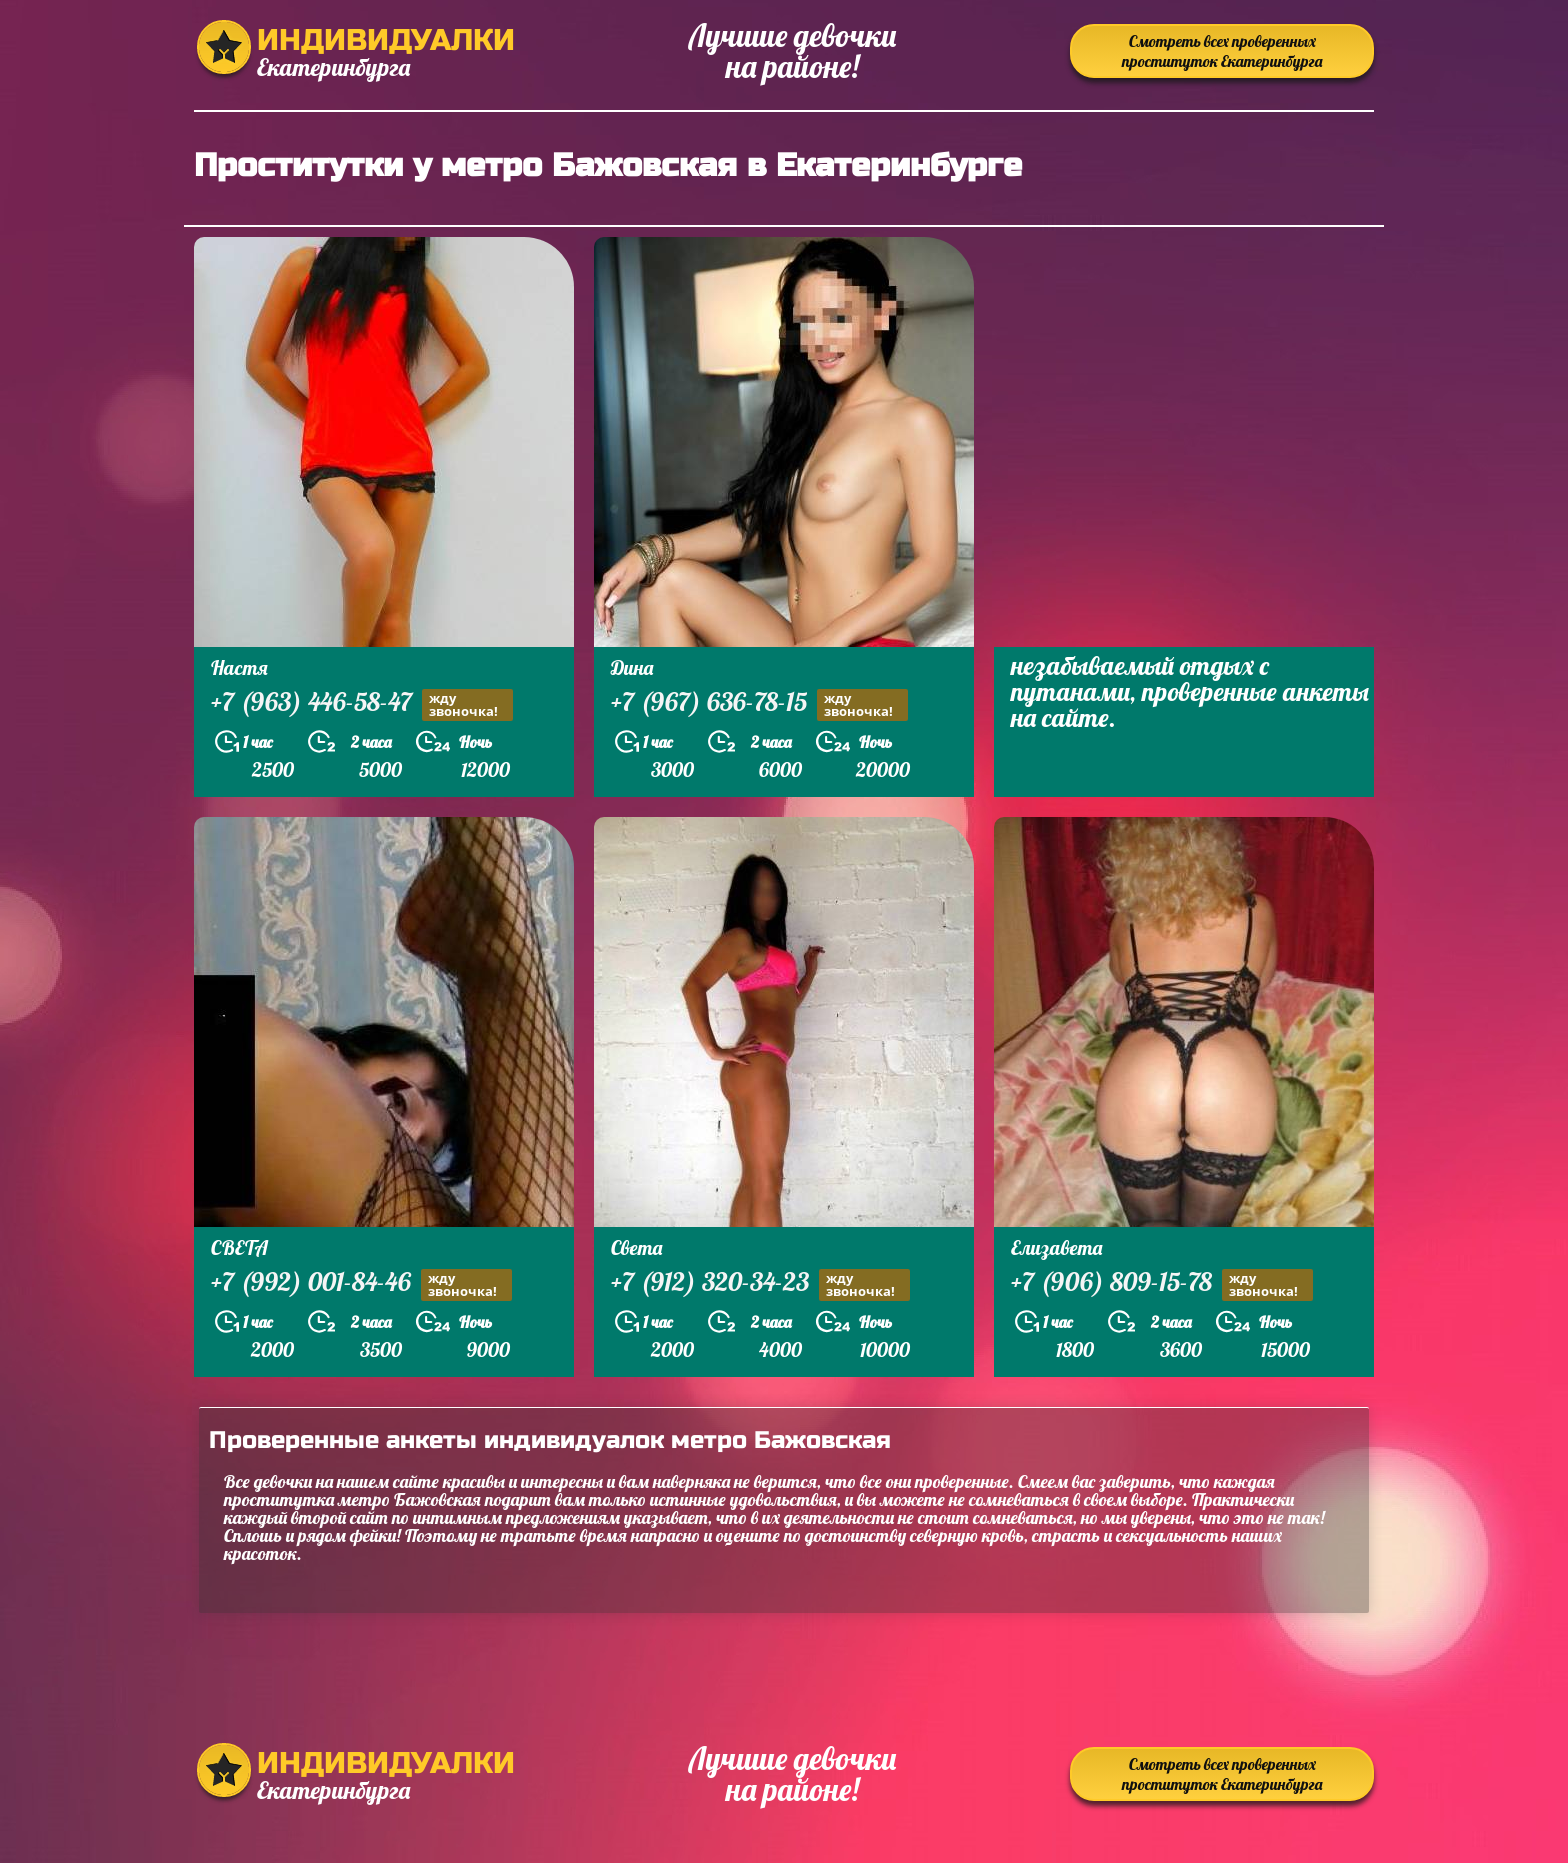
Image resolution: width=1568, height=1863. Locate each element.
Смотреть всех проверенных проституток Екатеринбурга (1222, 51)
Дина (632, 667)
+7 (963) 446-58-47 (362, 704)
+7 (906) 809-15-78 (1162, 1284)
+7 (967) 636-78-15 (759, 704)
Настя (239, 667)
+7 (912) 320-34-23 (760, 1284)
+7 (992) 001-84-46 (361, 1284)
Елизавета (1056, 1247)
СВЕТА (239, 1247)
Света (636, 1247)
